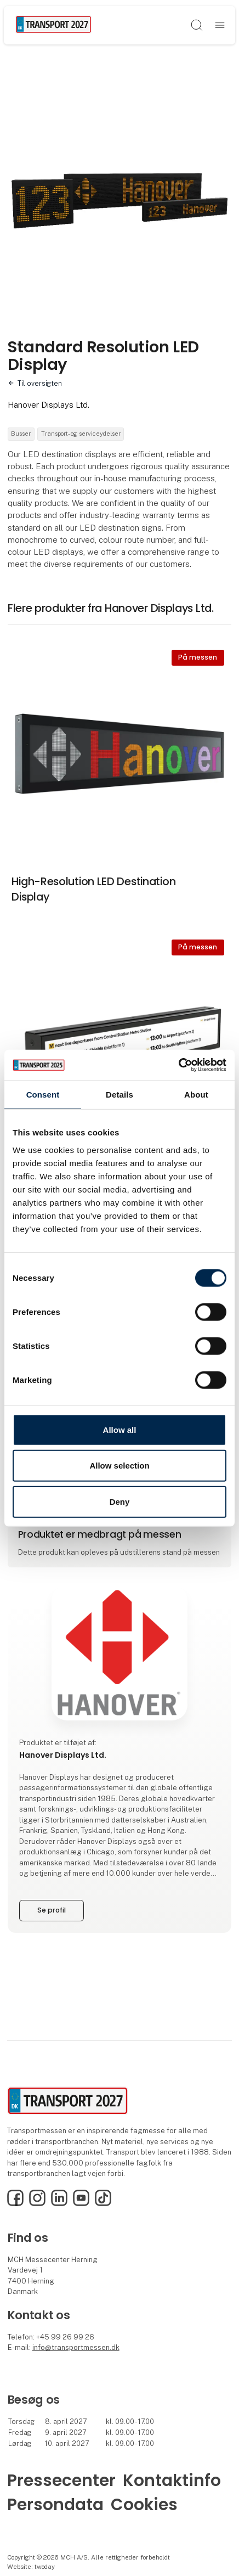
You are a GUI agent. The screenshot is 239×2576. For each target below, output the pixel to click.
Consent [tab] (43, 1094)
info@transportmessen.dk (76, 2347)
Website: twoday (31, 2567)
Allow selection (119, 1465)
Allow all (119, 1429)
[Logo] (53, 25)
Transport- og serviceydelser (81, 433)
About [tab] (196, 1094)
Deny (120, 1501)
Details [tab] (119, 1094)
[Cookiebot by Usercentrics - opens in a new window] (178, 1065)
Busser (21, 433)
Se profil (51, 1910)
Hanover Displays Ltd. (48, 404)
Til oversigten (40, 383)
